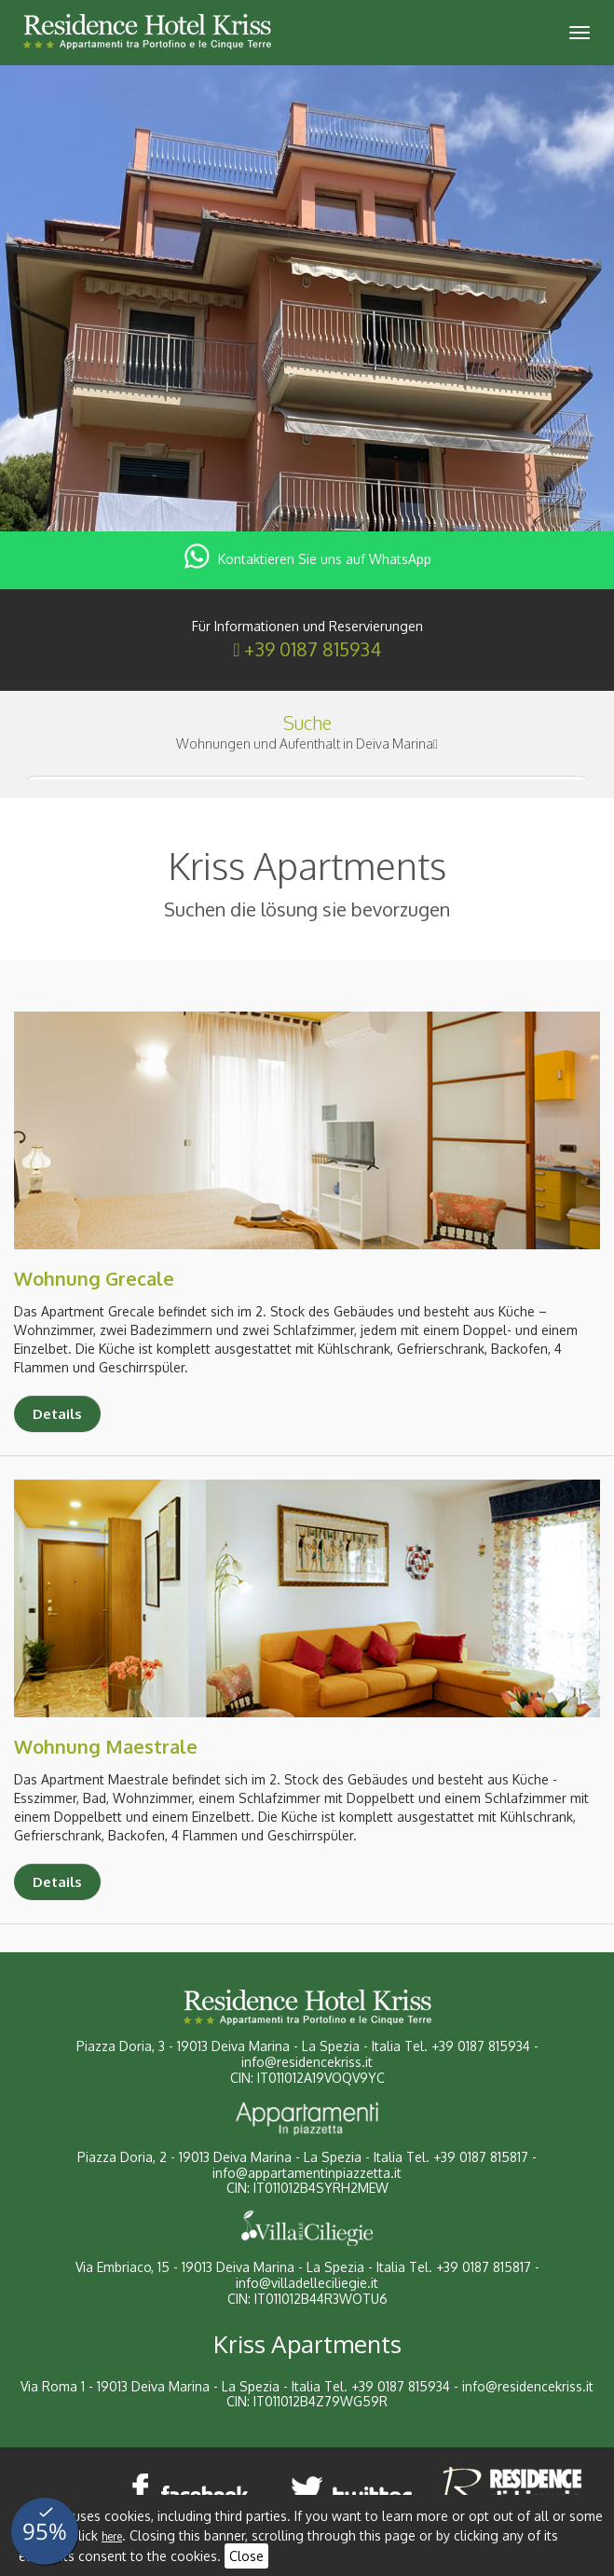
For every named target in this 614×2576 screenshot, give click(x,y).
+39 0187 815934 (312, 649)
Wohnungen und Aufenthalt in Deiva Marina (307, 743)
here (112, 2536)
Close (246, 2556)
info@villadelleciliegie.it (307, 2283)
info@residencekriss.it (307, 2062)
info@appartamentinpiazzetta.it (307, 2173)
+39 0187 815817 (480, 2157)
